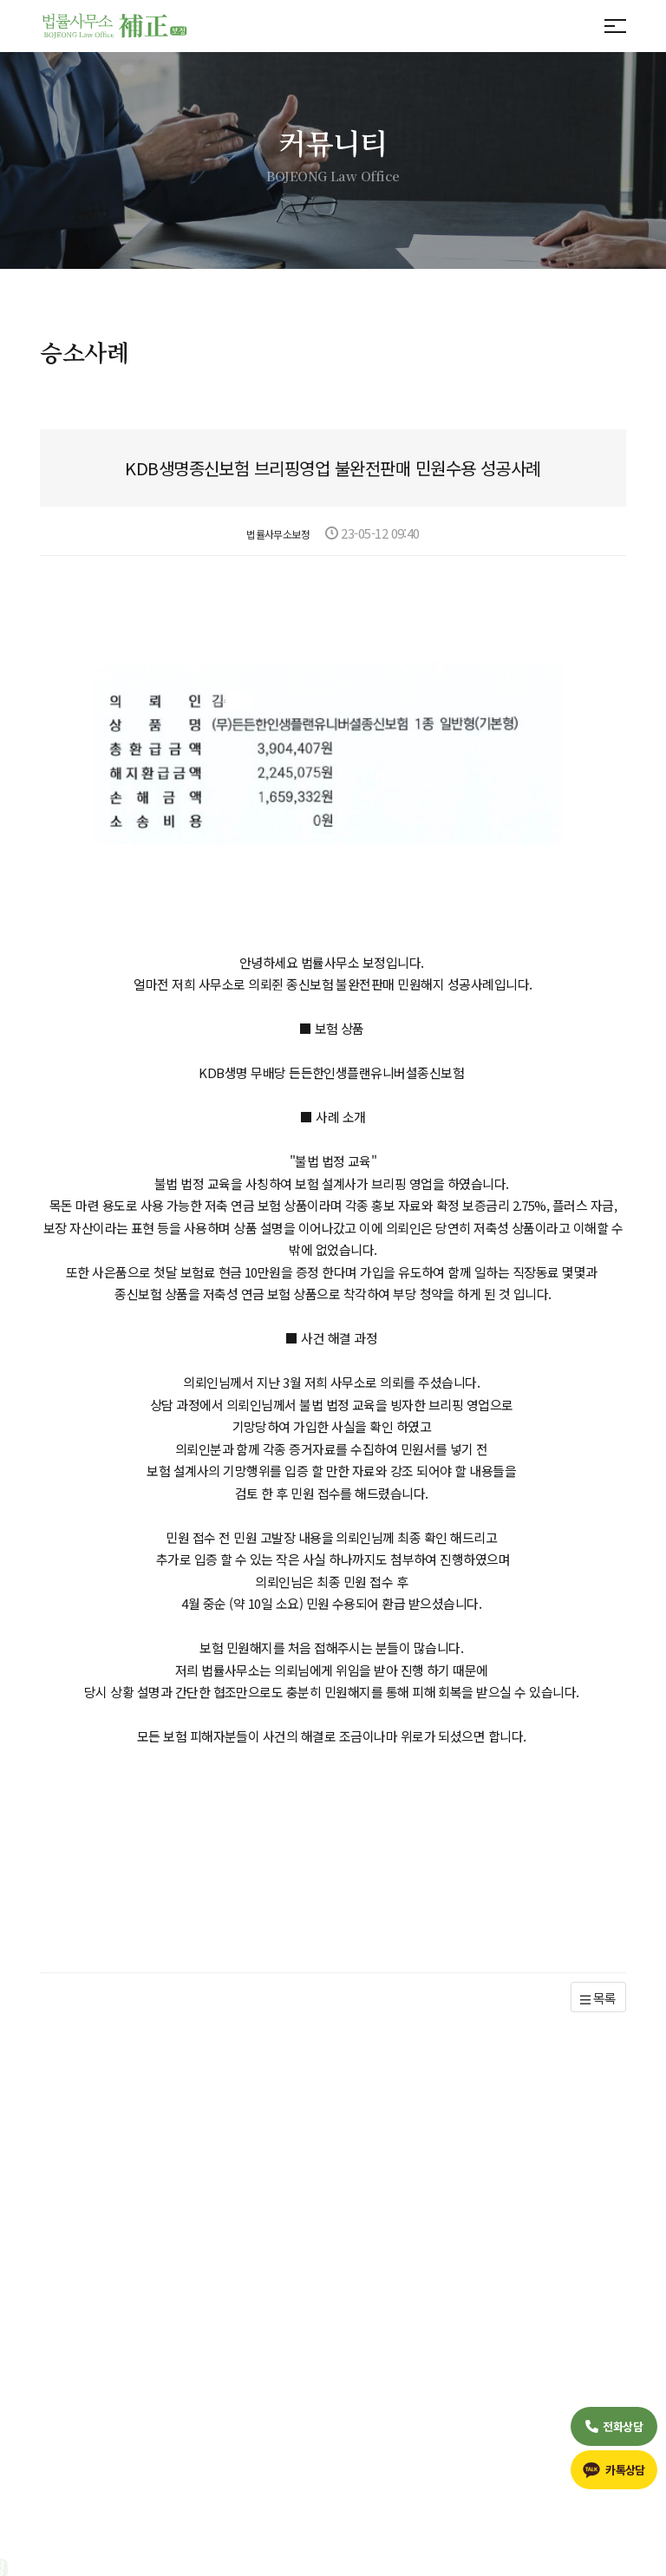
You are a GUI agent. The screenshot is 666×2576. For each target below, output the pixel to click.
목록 (598, 1939)
